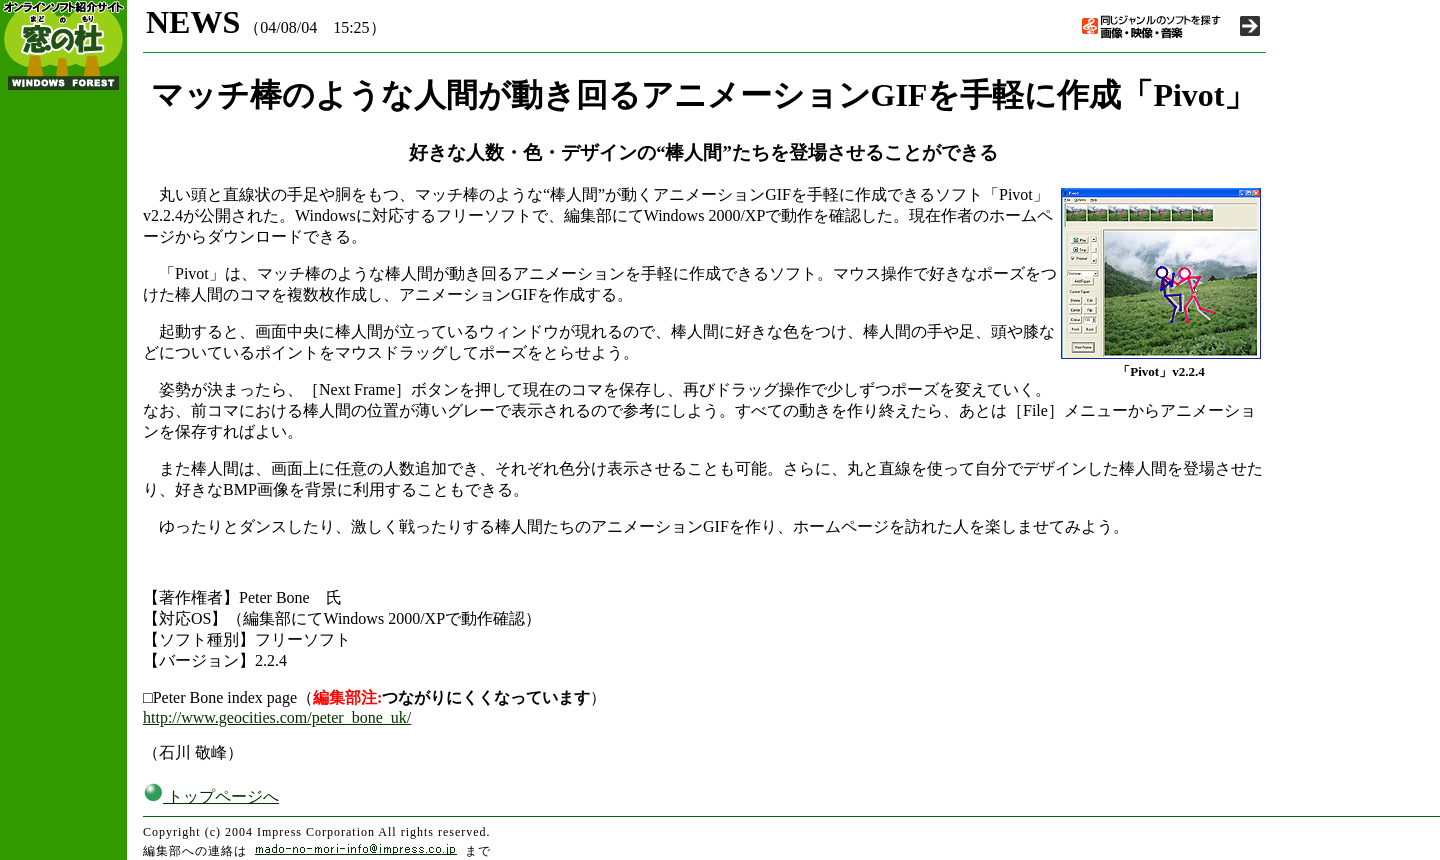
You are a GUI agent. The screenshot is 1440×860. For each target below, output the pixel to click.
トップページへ (211, 796)
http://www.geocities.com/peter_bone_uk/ (277, 717)
